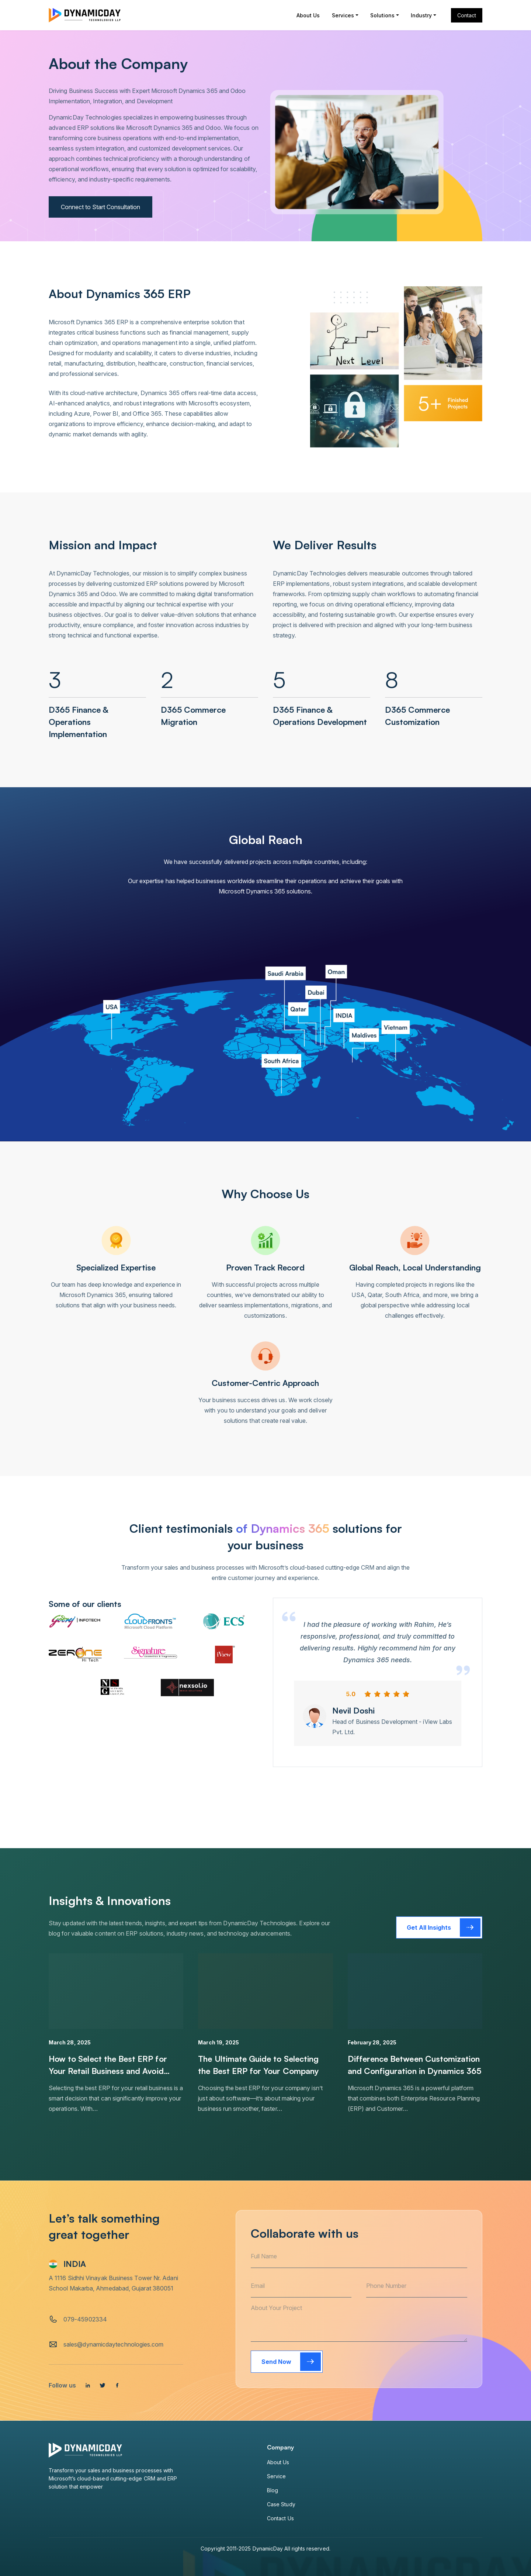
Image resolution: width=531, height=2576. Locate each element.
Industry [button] (421, 15)
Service (276, 2476)
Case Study (281, 2504)
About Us (308, 15)
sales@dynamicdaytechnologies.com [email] (113, 2344)
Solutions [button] (382, 15)
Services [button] (343, 15)
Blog (272, 2490)
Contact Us (280, 2518)
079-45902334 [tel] (85, 2319)
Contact (466, 15)
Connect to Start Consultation (100, 207)
